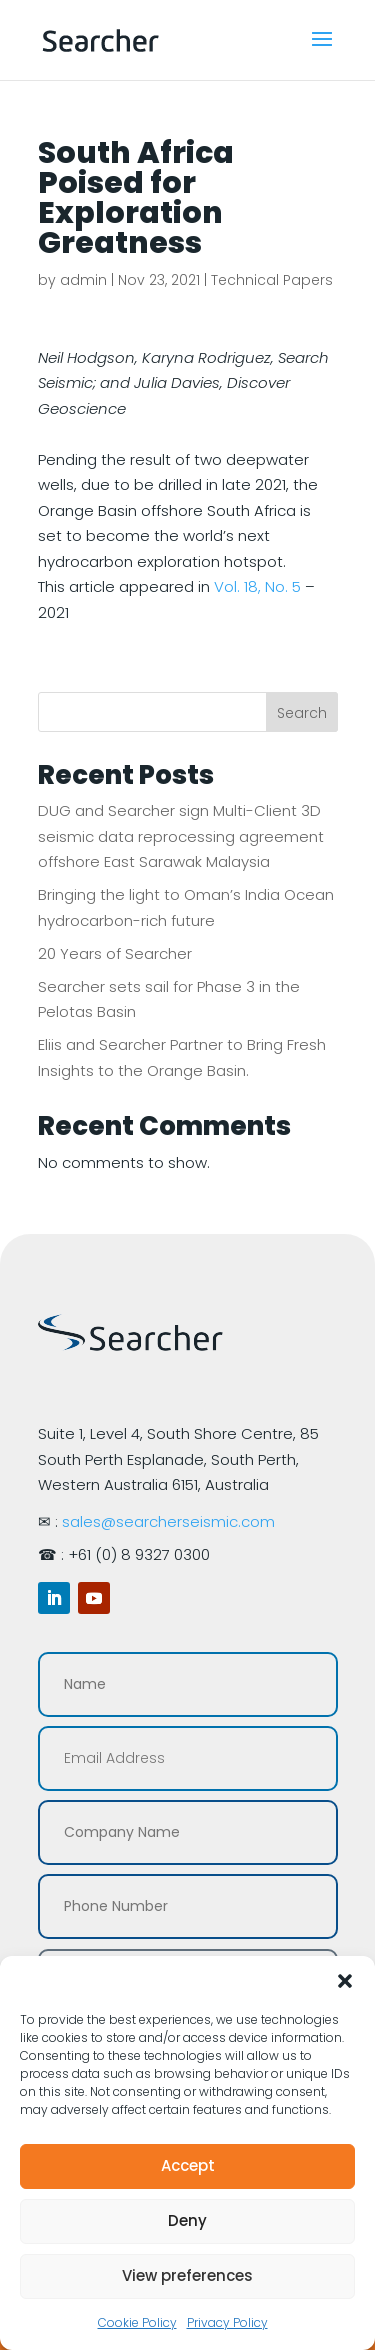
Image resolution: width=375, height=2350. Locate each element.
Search (302, 713)
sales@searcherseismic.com (168, 1521)
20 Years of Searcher (115, 953)
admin (83, 280)
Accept (188, 2165)
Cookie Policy (137, 2322)
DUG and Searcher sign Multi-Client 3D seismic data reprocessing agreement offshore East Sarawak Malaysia (181, 836)
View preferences (187, 2275)
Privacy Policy (227, 2322)
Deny (187, 2220)
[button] (345, 1981)
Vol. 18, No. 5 (257, 586)
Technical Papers (272, 280)
